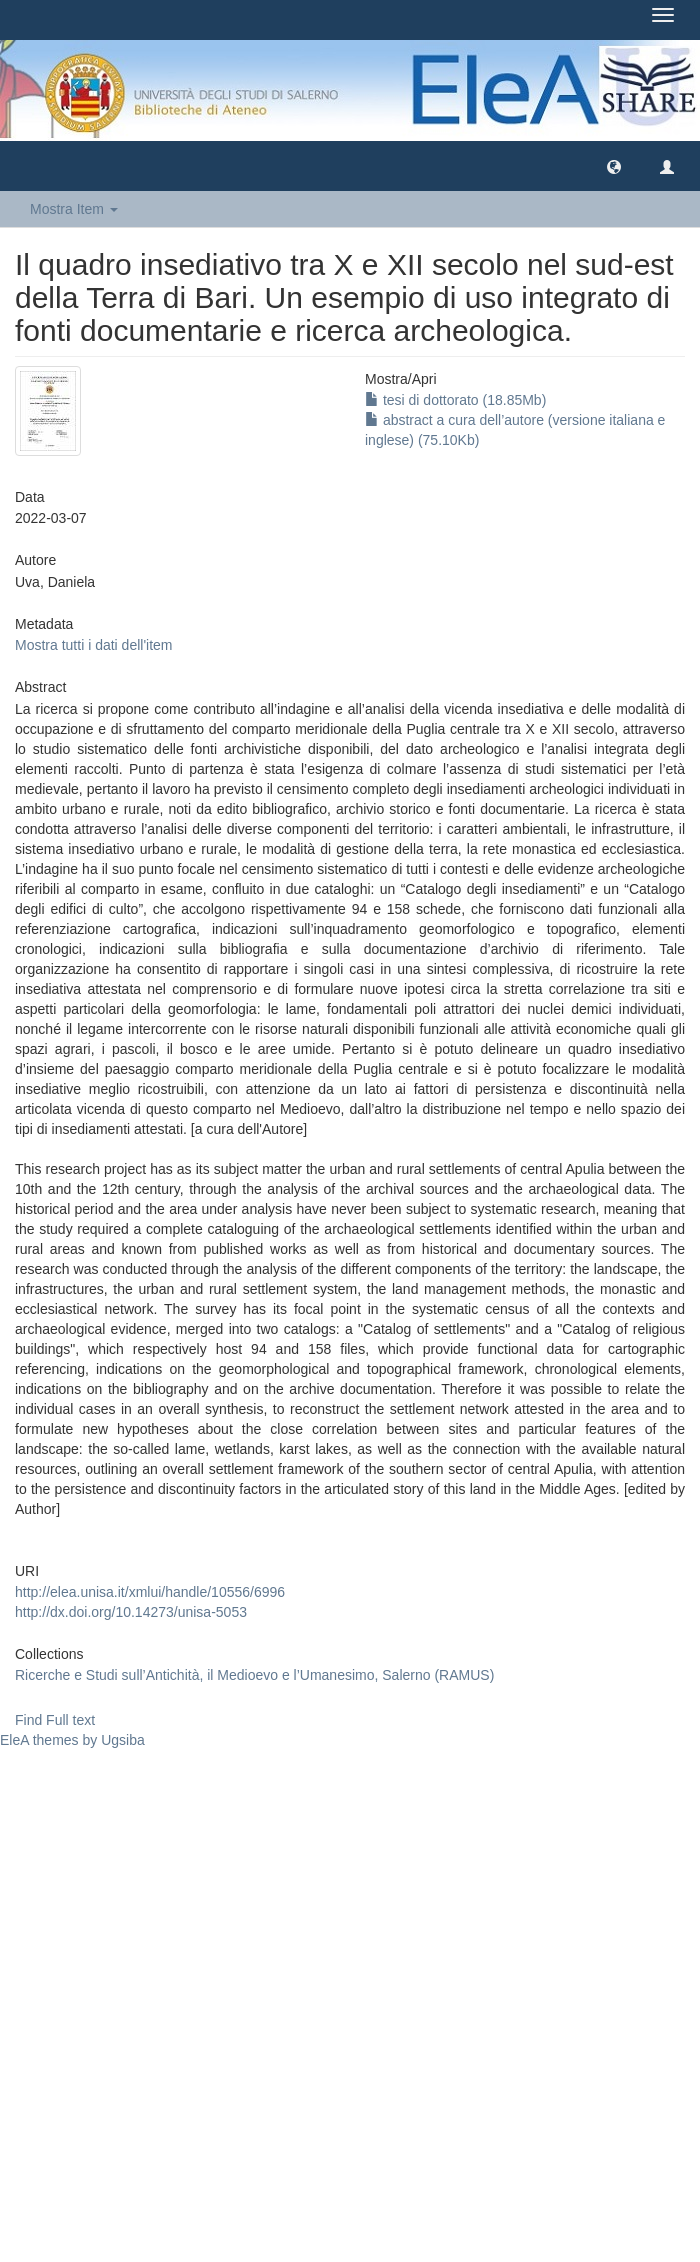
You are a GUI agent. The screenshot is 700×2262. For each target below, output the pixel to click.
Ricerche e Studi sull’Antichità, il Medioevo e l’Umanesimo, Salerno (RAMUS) (254, 1675)
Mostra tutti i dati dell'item (94, 645)
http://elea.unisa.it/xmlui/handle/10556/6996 (150, 1592)
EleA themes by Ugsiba (72, 1740)
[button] (614, 166)
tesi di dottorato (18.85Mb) (455, 400)
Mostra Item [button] (74, 209)
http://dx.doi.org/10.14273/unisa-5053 (131, 1612)
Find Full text (55, 1720)
